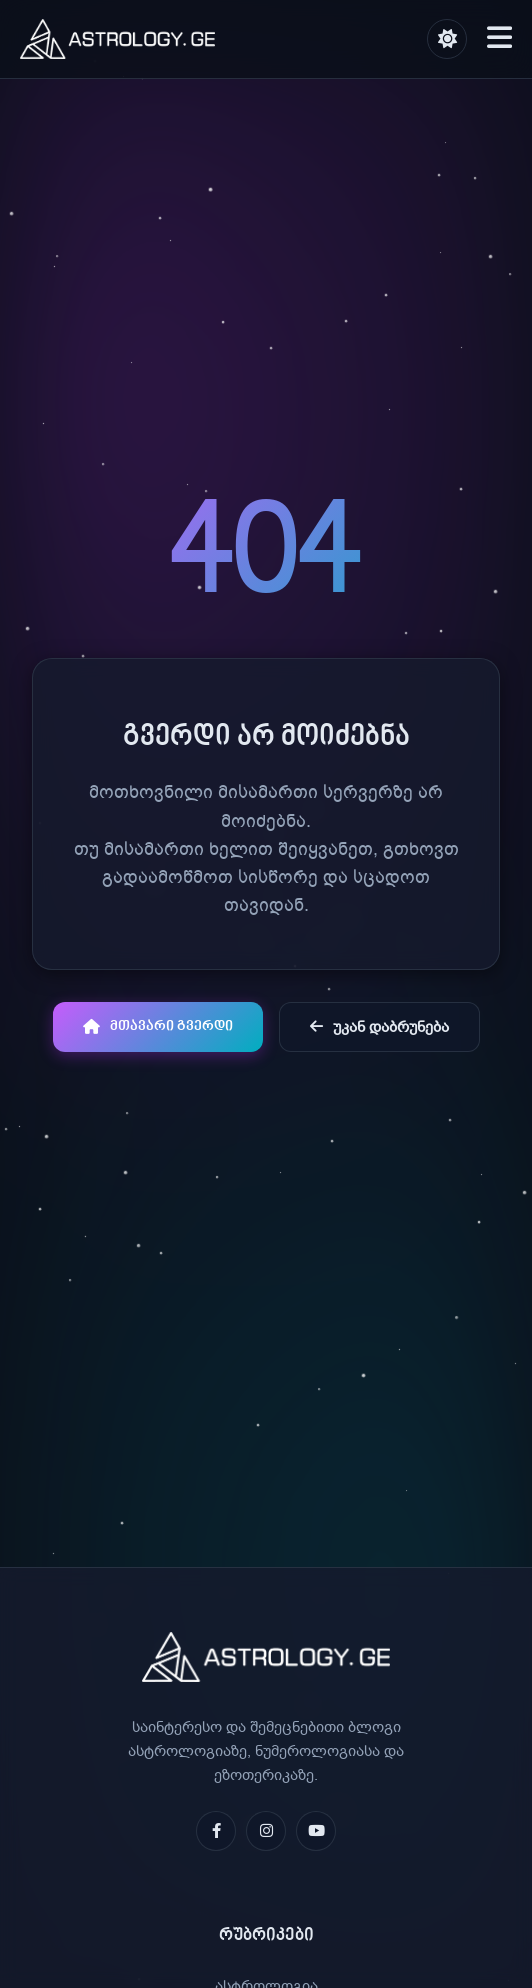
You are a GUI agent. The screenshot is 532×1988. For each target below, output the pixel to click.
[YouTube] (316, 1831)
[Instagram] (266, 1831)
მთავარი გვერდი (158, 1027)
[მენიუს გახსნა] (499, 39)
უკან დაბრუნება (379, 1027)
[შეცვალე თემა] (447, 39)
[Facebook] (216, 1831)
